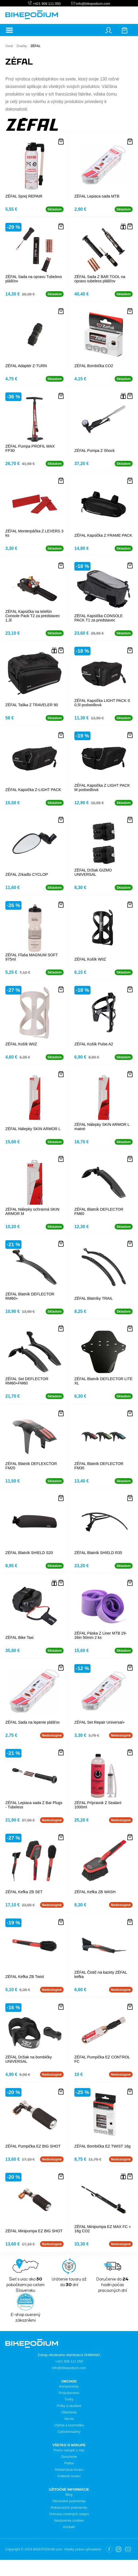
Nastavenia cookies (69, 2520)
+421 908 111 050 (47, 4)
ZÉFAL (35, 46)
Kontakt (69, 2527)
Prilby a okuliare (69, 2406)
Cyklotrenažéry (68, 2432)
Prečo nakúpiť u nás (69, 2450)
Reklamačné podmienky (69, 2507)
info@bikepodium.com (92, 4)
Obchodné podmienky (69, 2501)
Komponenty (69, 2386)
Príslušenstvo (69, 2393)
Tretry (69, 2399)
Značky (21, 46)
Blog (69, 2495)
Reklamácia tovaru (69, 2470)
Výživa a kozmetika (69, 2425)
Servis (69, 2419)
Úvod (9, 46)
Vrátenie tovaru (69, 2476)
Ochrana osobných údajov (69, 2514)
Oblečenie (69, 2412)
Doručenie (69, 2457)
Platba (69, 2463)
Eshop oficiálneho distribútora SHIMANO (69, 2355)
